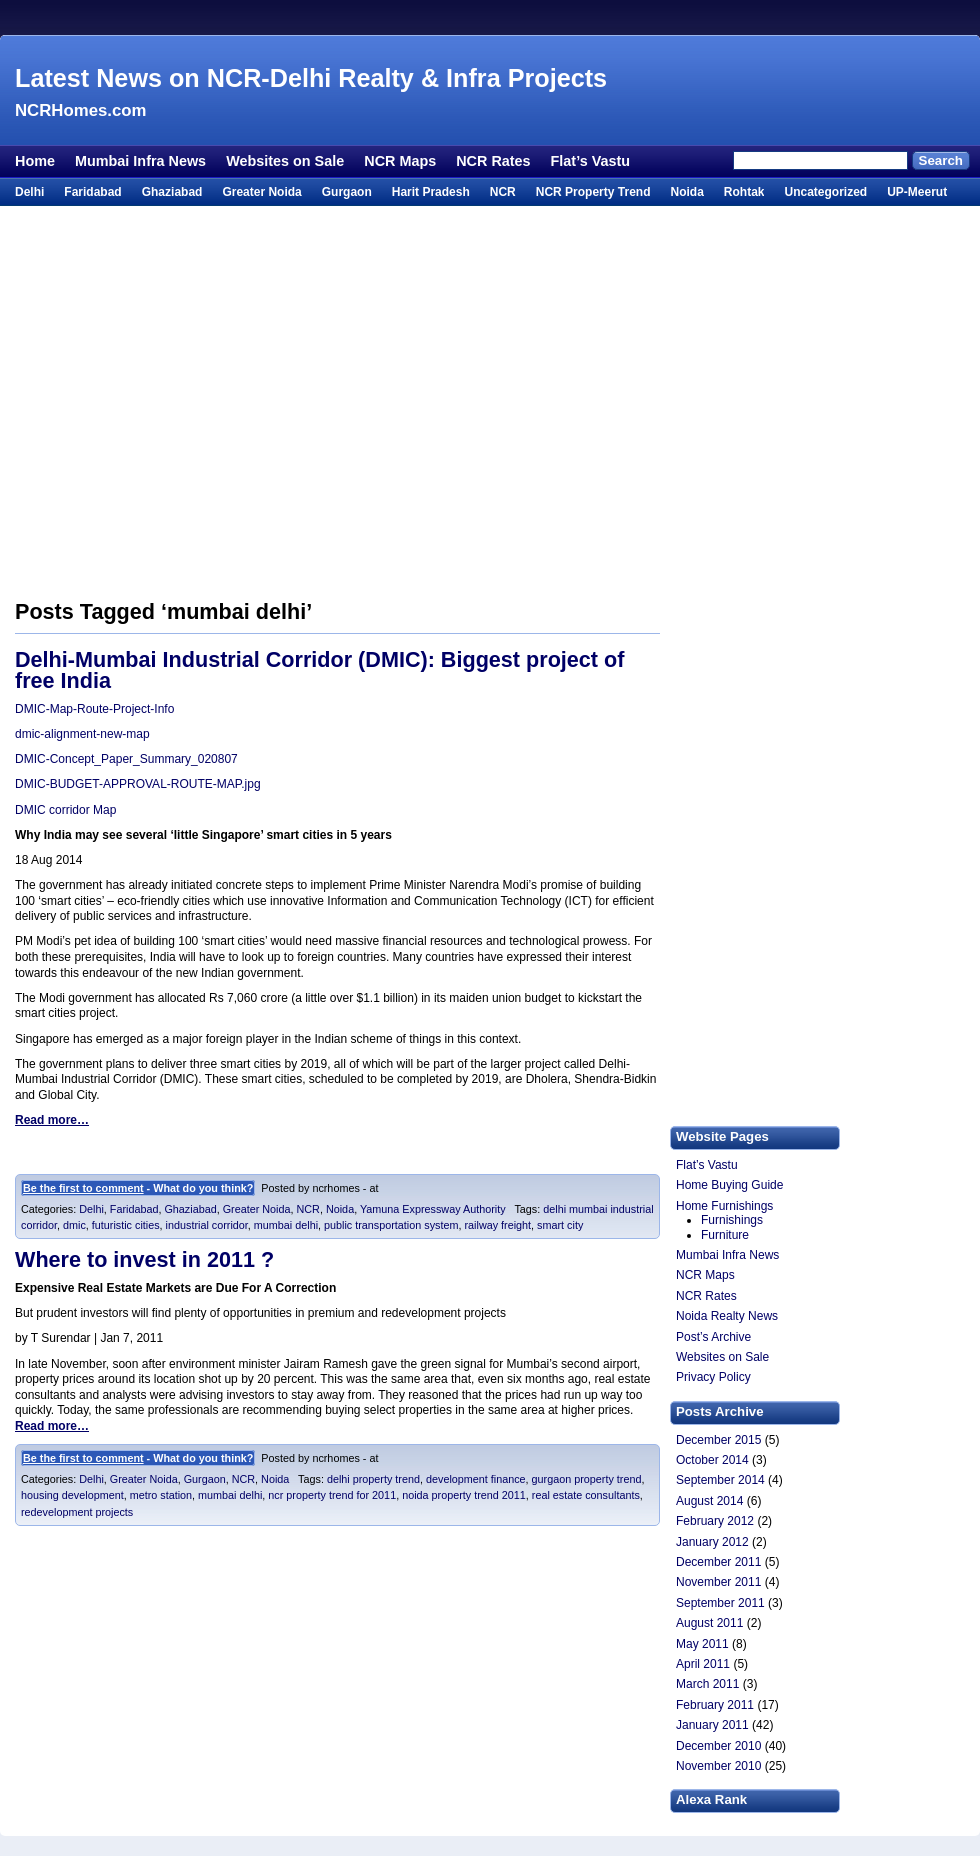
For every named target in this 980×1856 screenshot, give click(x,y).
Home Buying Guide (729, 1185)
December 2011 (718, 1562)
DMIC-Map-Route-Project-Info (94, 709)
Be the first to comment (83, 1188)
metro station (161, 1495)
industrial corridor (207, 1225)
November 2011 (718, 1582)
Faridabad (92, 192)
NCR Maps (400, 161)
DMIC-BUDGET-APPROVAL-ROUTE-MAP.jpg (138, 784)
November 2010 (718, 1766)
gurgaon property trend (587, 1479)
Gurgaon (347, 192)
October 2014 (712, 1460)
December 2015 (718, 1440)
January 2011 (712, 1725)
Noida (686, 192)
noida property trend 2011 (464, 1495)
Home (35, 161)
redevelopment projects (77, 1512)
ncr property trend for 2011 (332, 1495)
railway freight (497, 1225)
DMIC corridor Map (65, 810)
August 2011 (709, 1623)
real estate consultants (586, 1495)
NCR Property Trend (593, 192)
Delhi (29, 192)
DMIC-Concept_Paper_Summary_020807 (126, 759)
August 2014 (709, 1501)
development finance (476, 1479)
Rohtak (744, 192)
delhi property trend (373, 1479)
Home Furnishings (724, 1206)
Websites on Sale (285, 161)
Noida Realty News (727, 1316)
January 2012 (712, 1542)
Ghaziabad (172, 192)
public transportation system (391, 1225)
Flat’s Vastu (590, 161)
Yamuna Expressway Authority (433, 1209)
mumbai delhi (286, 1225)
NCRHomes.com (80, 110)
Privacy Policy (713, 1377)
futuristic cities (126, 1225)
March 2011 (707, 1684)
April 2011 (703, 1664)
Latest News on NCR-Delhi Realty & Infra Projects (311, 78)
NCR (503, 192)
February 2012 (715, 1521)
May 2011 (702, 1644)
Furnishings (732, 1220)
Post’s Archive (713, 1337)
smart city (560, 1225)
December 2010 (718, 1746)
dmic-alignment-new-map (82, 734)
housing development (72, 1495)
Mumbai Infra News (140, 161)
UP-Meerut (917, 192)
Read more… (52, 1120)
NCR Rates (493, 161)
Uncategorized (825, 192)
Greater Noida (261, 192)
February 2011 (715, 1705)
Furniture (725, 1235)
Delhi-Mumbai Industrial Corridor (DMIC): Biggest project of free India (319, 670)
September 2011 (720, 1603)
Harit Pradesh (431, 192)
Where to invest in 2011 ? (144, 1259)
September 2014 (720, 1480)
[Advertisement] (187, 403)
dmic (74, 1225)
